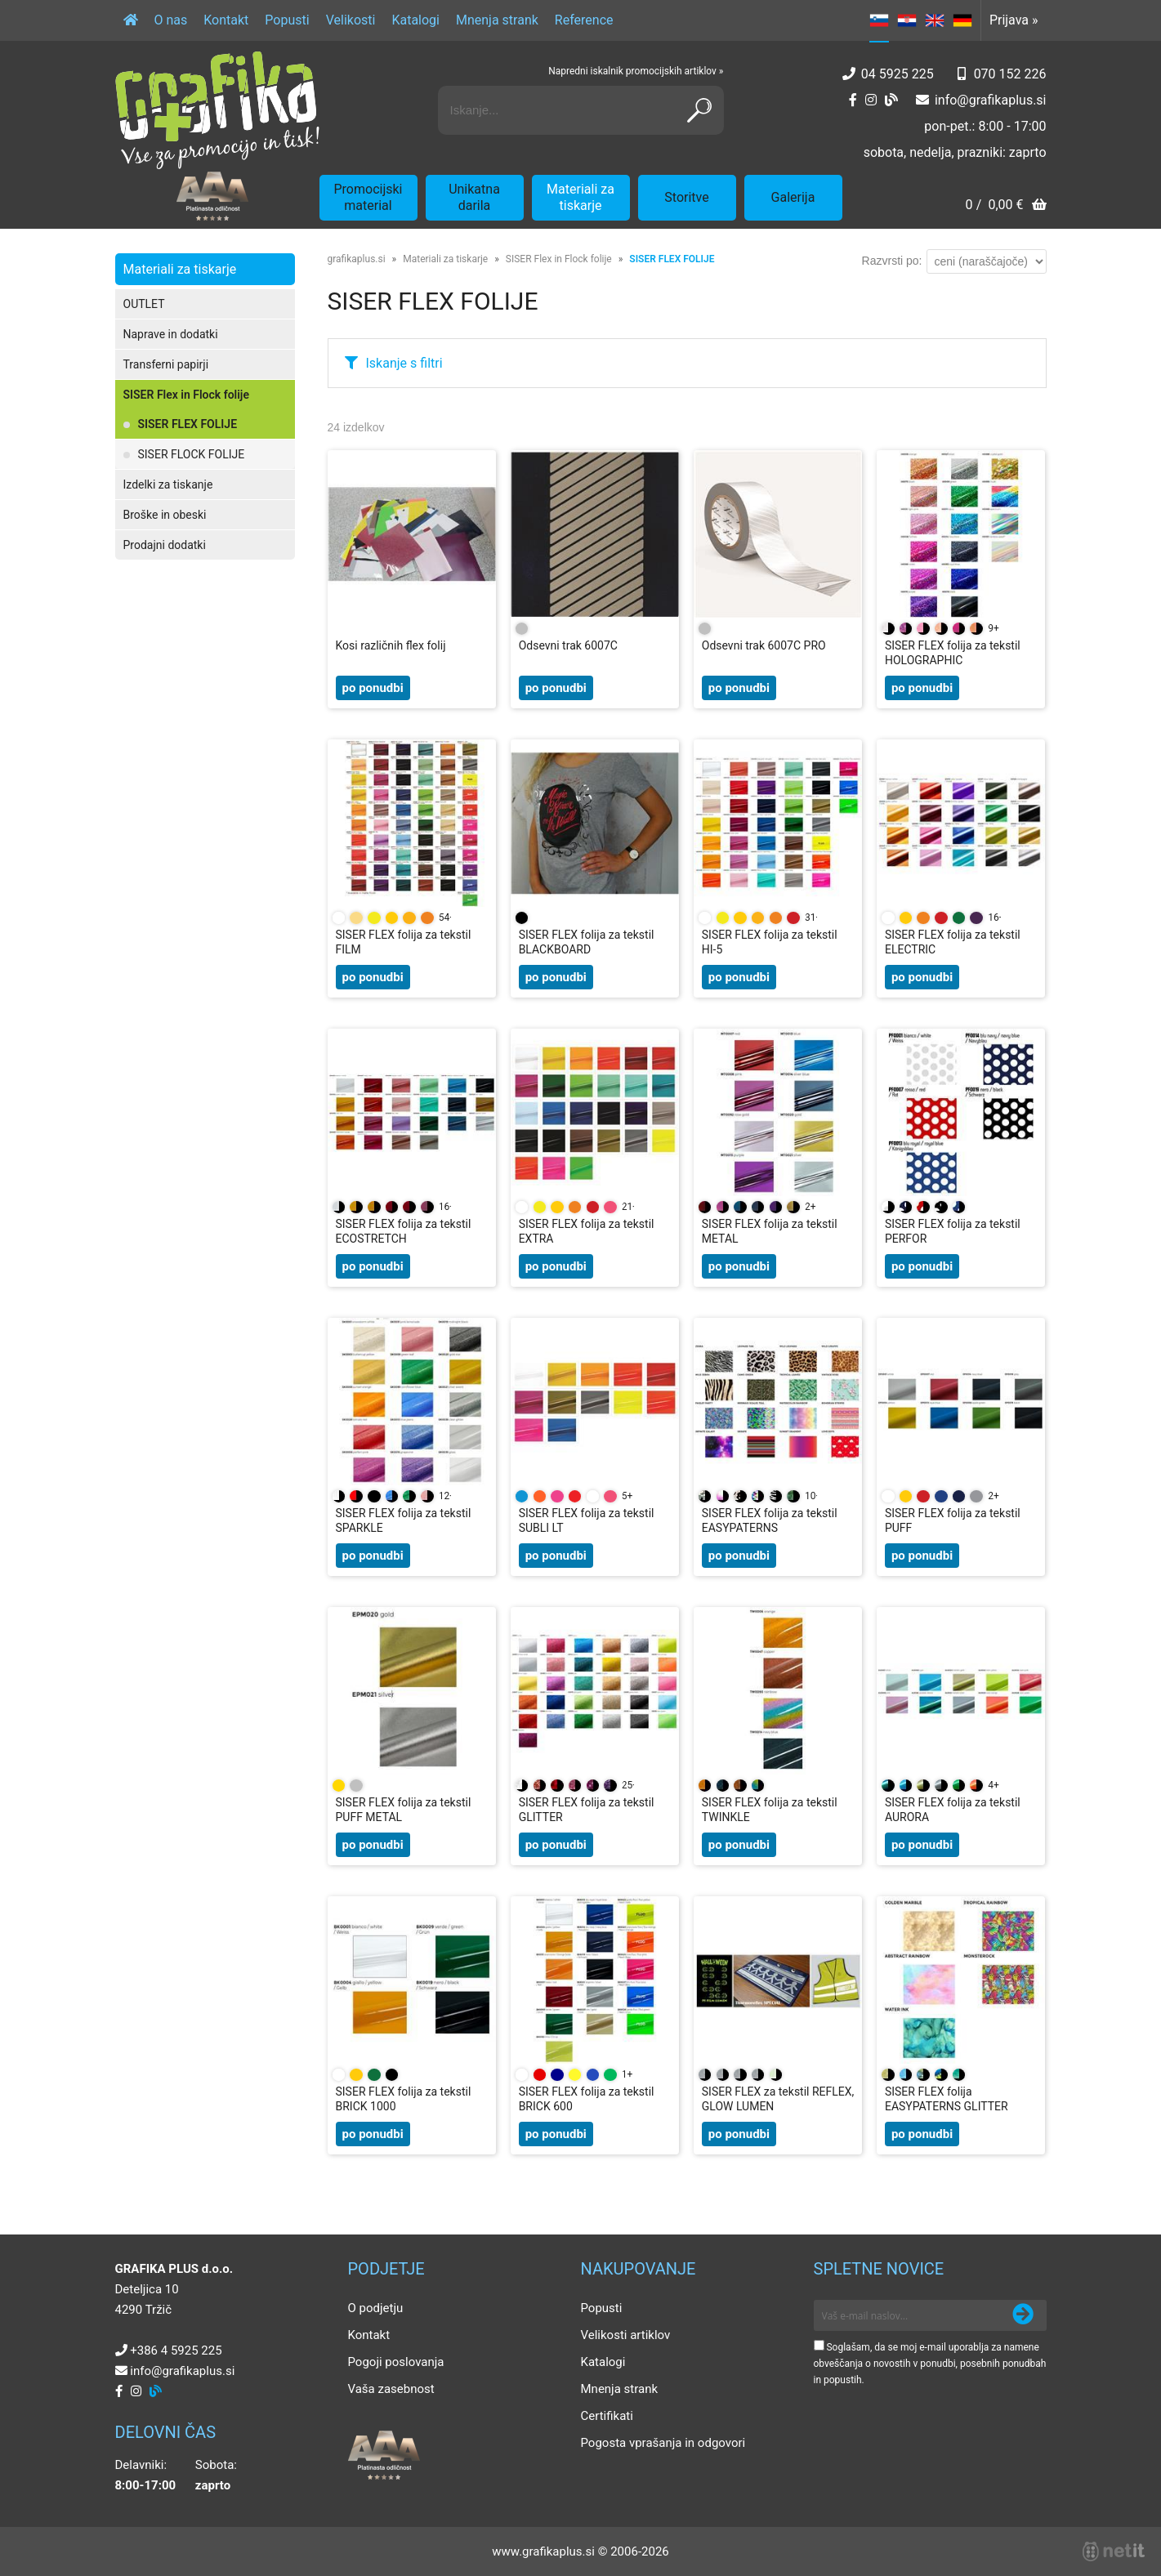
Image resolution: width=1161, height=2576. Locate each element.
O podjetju (376, 2308)
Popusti (287, 20)
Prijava (1013, 20)
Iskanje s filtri (404, 363)
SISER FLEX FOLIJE (188, 424)
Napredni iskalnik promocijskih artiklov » (635, 71)
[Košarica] (1005, 206)
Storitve (686, 197)
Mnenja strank (497, 20)
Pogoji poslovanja (396, 2362)
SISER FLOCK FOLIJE (191, 454)
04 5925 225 (897, 74)
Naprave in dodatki (170, 334)
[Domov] (130, 20)
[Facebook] (853, 100)
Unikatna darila (474, 197)
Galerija (793, 197)
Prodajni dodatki (164, 544)
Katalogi (415, 20)
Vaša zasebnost (391, 2389)
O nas (171, 20)
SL (879, 20)
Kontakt (225, 20)
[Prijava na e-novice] (1022, 2315)
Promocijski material (368, 197)
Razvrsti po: (892, 260)
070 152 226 (1010, 74)
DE (962, 20)
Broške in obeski (165, 514)
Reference (584, 20)
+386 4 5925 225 (175, 2350)
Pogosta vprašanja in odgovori (663, 2442)
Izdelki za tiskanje (168, 484)
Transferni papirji (166, 364)
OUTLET (144, 303)
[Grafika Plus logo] (217, 110)
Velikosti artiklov (626, 2335)
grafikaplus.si (357, 259)
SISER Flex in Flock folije (186, 394)
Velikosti (351, 20)
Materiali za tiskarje (580, 197)
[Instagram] (871, 100)
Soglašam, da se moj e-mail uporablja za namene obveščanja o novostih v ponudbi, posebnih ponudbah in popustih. (930, 2364)
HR (907, 20)
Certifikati (607, 2416)
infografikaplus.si (991, 100)
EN (934, 20)
